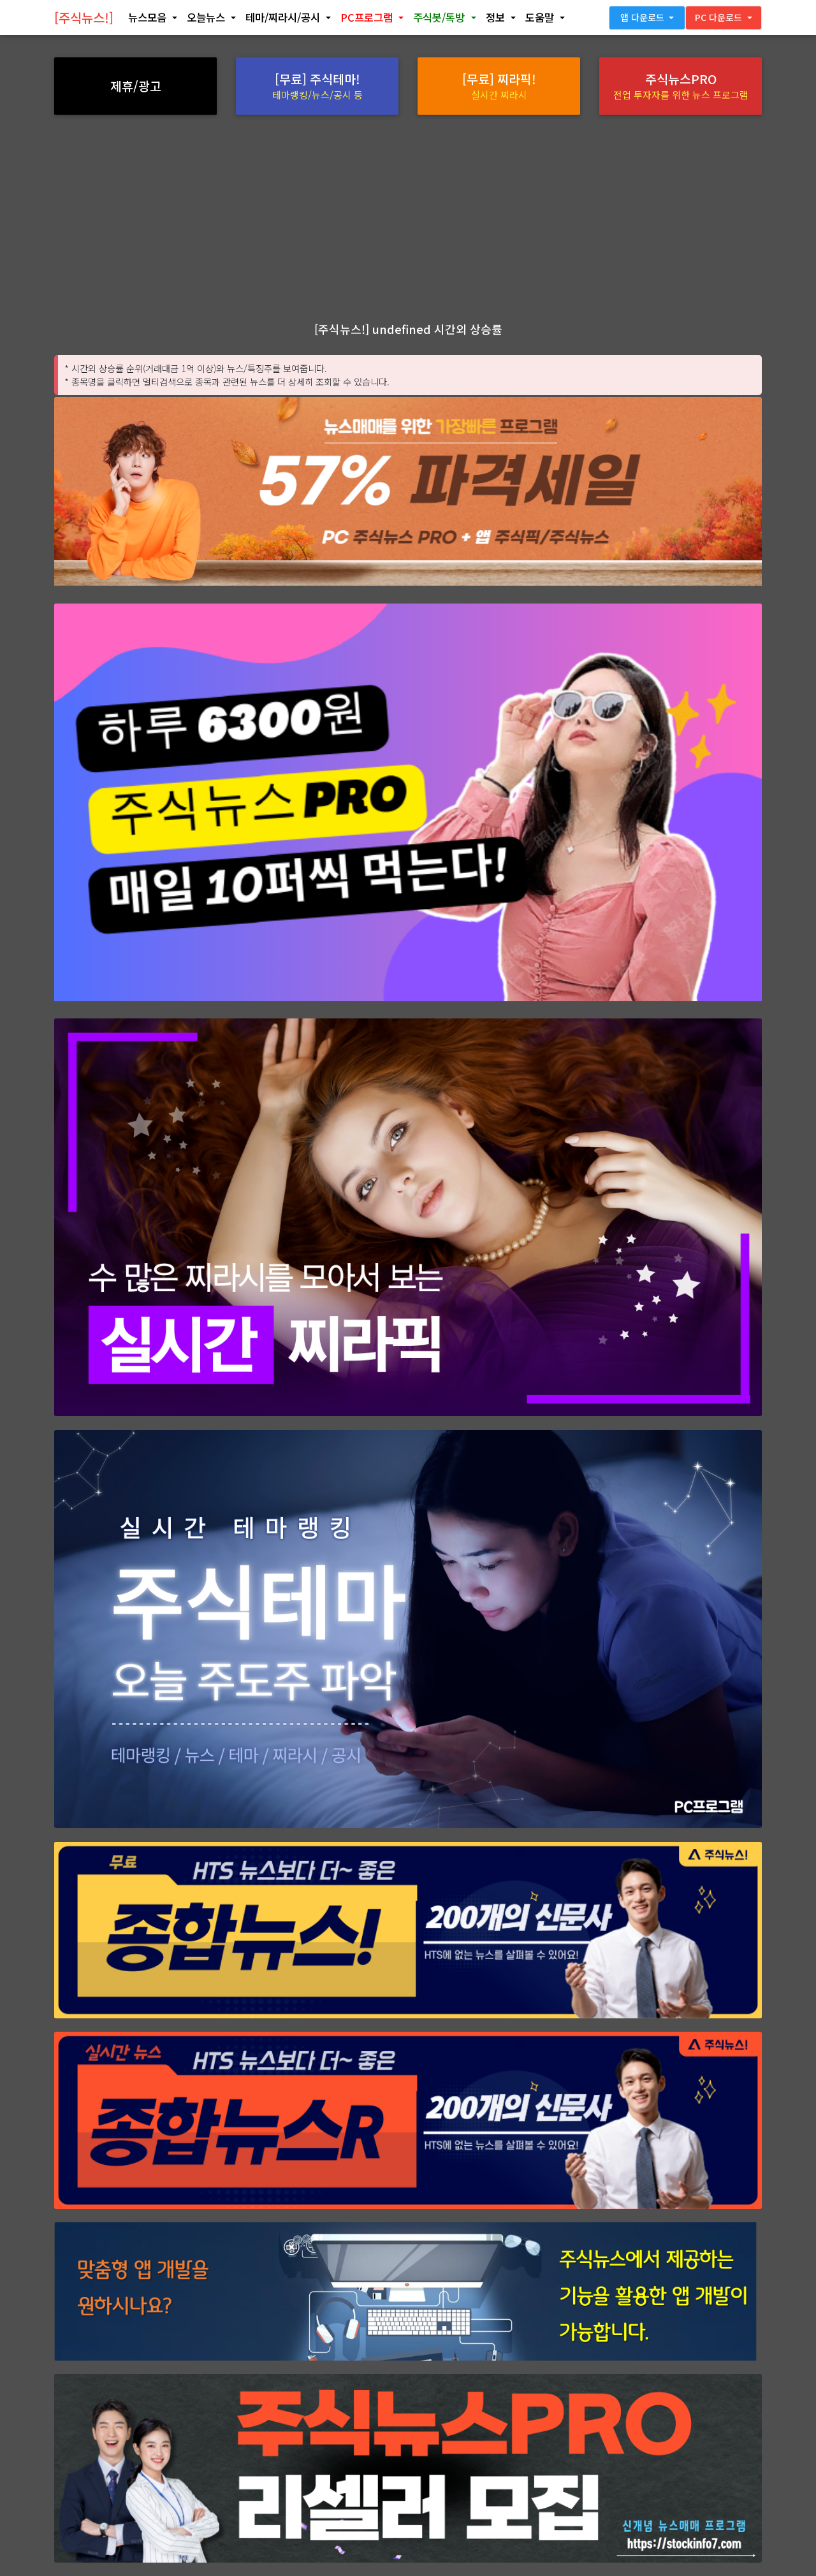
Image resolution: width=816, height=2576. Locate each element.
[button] (152, 20)
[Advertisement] (408, 217)
